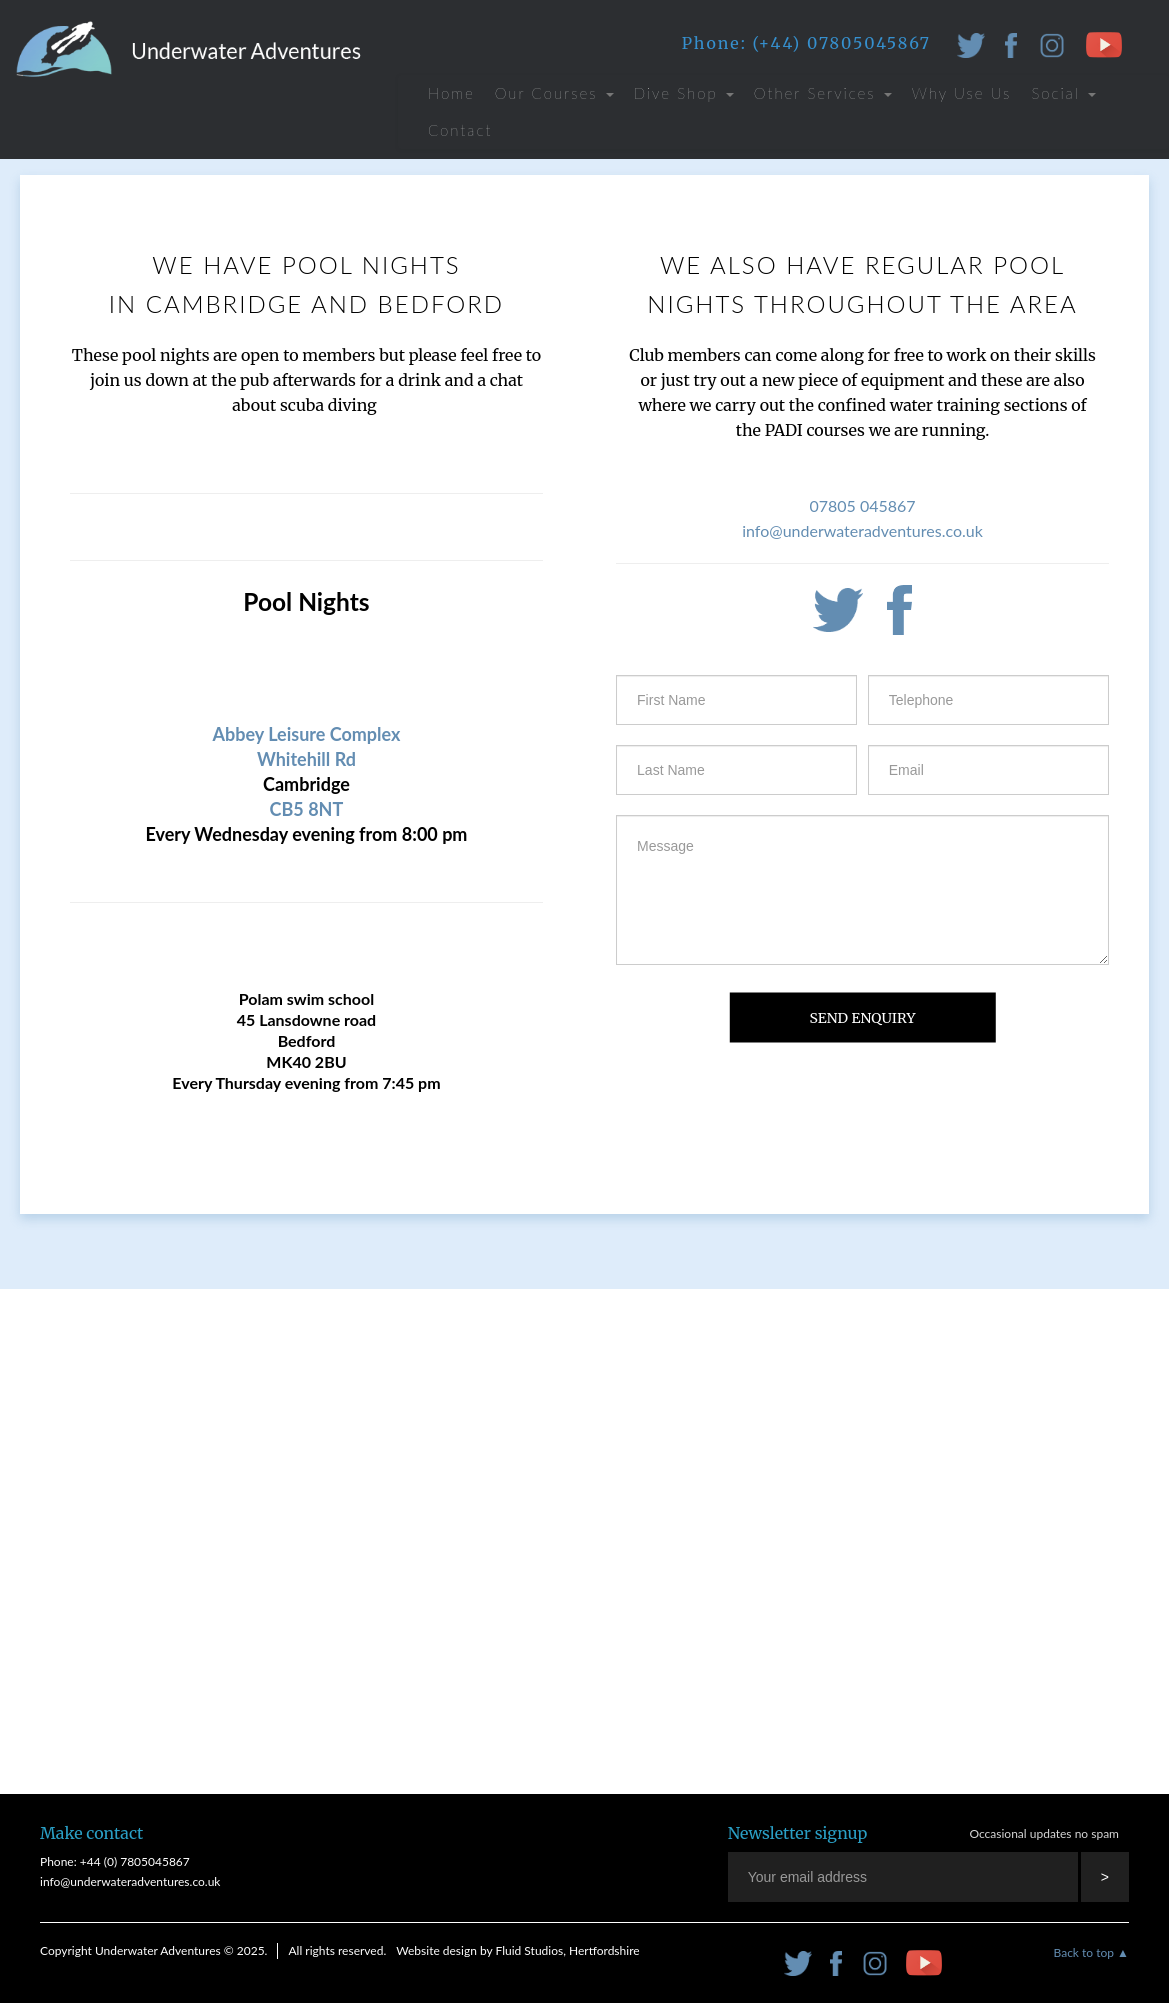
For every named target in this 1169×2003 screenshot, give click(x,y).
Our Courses (554, 93)
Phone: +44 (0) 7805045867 (115, 1861)
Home (451, 93)
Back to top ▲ (1091, 1952)
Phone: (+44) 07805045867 (806, 43)
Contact (460, 130)
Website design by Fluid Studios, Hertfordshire (517, 1950)
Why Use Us (962, 93)
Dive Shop (684, 93)
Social (1063, 93)
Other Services (823, 93)
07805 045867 (862, 505)
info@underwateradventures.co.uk (862, 530)
